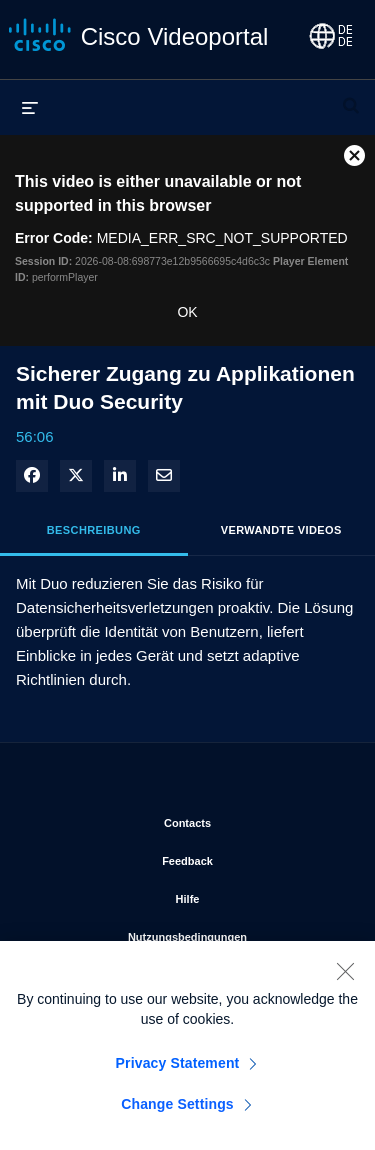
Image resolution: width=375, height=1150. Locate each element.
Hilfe (260, 895)
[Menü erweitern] (30, 107)
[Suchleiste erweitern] (351, 97)
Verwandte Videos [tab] (281, 530)
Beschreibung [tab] (94, 530)
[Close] (345, 976)
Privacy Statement (178, 1068)
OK (187, 312)
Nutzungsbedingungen (236, 933)
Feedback (253, 857)
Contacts (254, 819)
